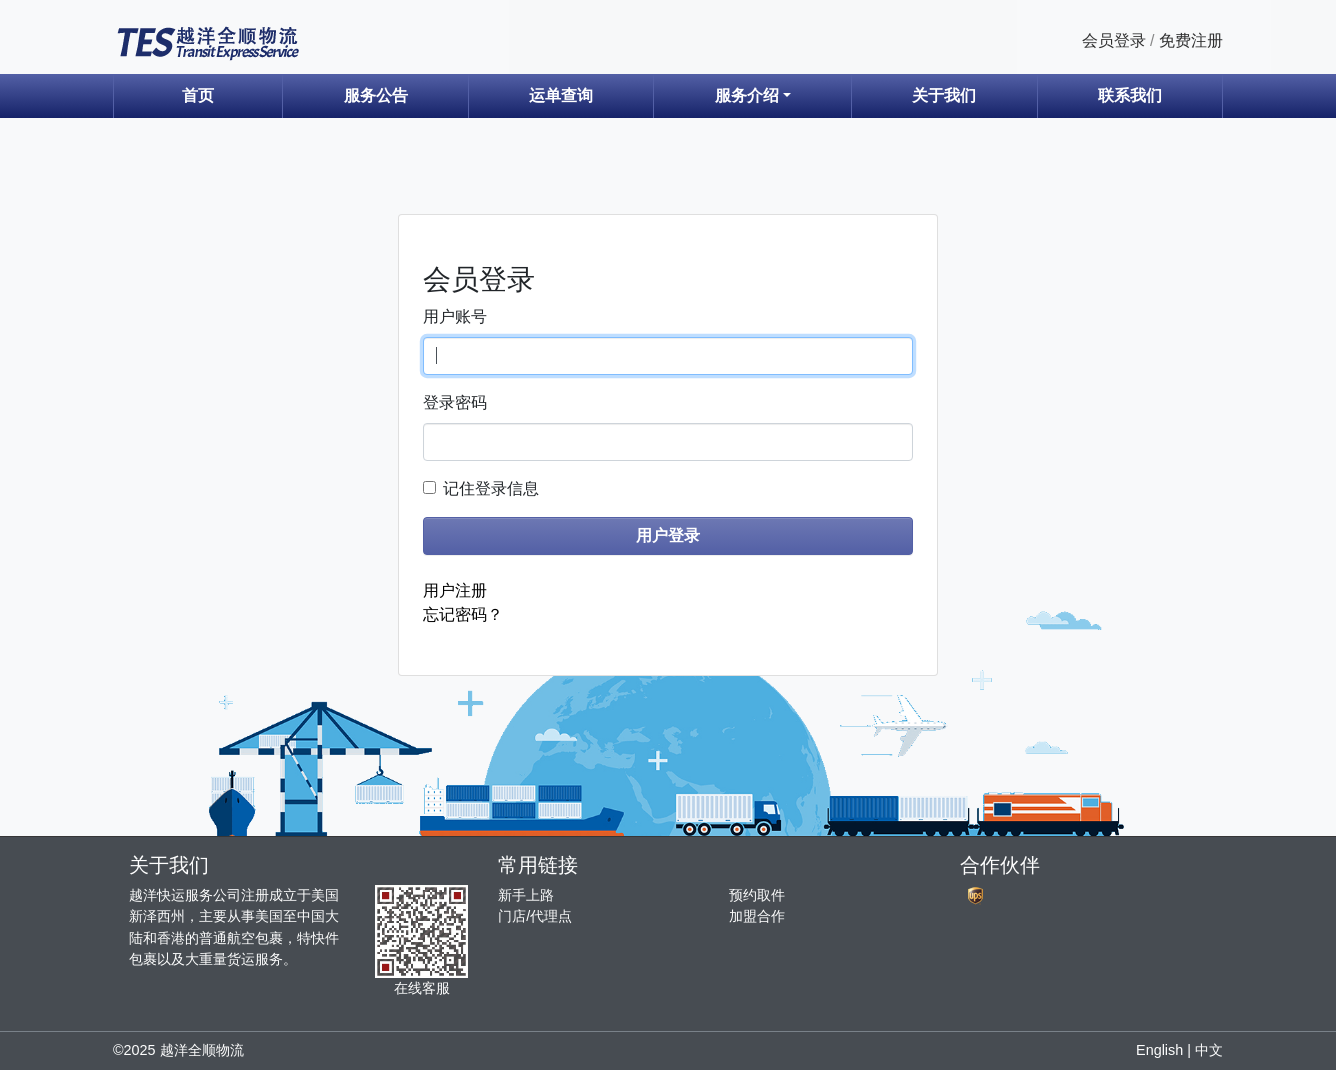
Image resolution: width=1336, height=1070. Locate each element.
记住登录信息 (491, 488)
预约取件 (757, 895)
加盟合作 (757, 916)
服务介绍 (747, 95)
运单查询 (561, 95)
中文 (1209, 1050)
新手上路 (526, 895)
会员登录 (1114, 40)
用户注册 (455, 590)
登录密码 (455, 402)
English (1159, 1050)
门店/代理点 (535, 916)
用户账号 (455, 316)
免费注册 (1191, 40)
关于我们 (944, 95)
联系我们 (1130, 95)
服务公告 (376, 95)
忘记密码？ (463, 614)
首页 (198, 95)
